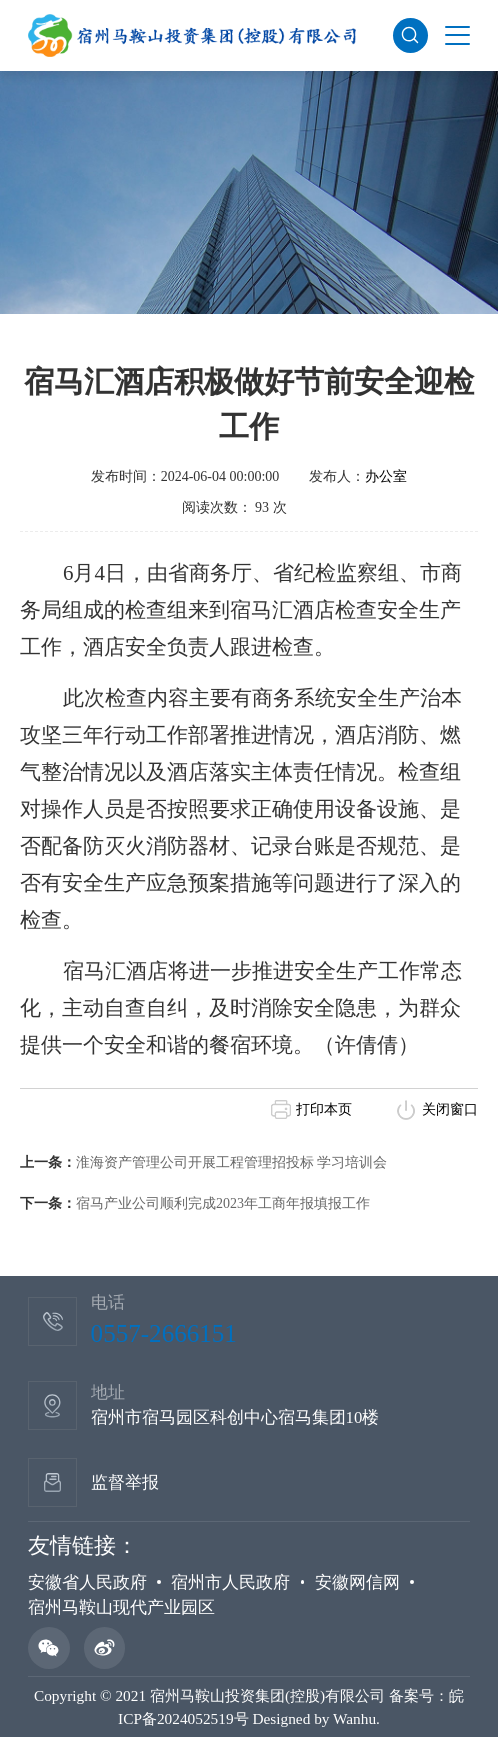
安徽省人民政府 (87, 1582)
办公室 (386, 476)
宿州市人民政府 (230, 1582)
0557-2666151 (164, 1333)
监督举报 (125, 1482)
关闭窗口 (450, 1109)
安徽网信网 (357, 1582)
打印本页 (324, 1109)
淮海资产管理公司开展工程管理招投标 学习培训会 (232, 1162)
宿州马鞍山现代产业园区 (121, 1607)
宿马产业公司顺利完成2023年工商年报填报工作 (223, 1203)
